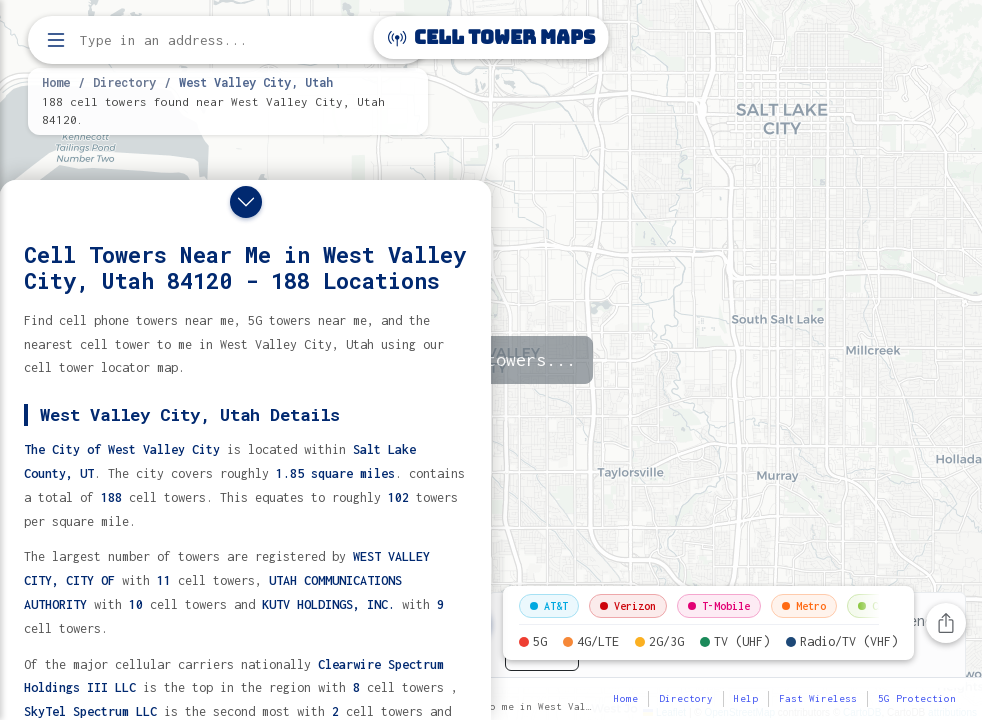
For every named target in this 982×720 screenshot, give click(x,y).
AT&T (549, 606)
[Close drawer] (246, 202)
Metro (804, 606)
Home (56, 82)
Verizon (628, 606)
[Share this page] (946, 623)
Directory (124, 82)
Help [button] (746, 698)
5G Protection (917, 698)
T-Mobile (719, 606)
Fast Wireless (818, 698)
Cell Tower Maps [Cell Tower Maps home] (491, 37)
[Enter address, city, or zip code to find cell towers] (230, 40)
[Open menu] (56, 40)
